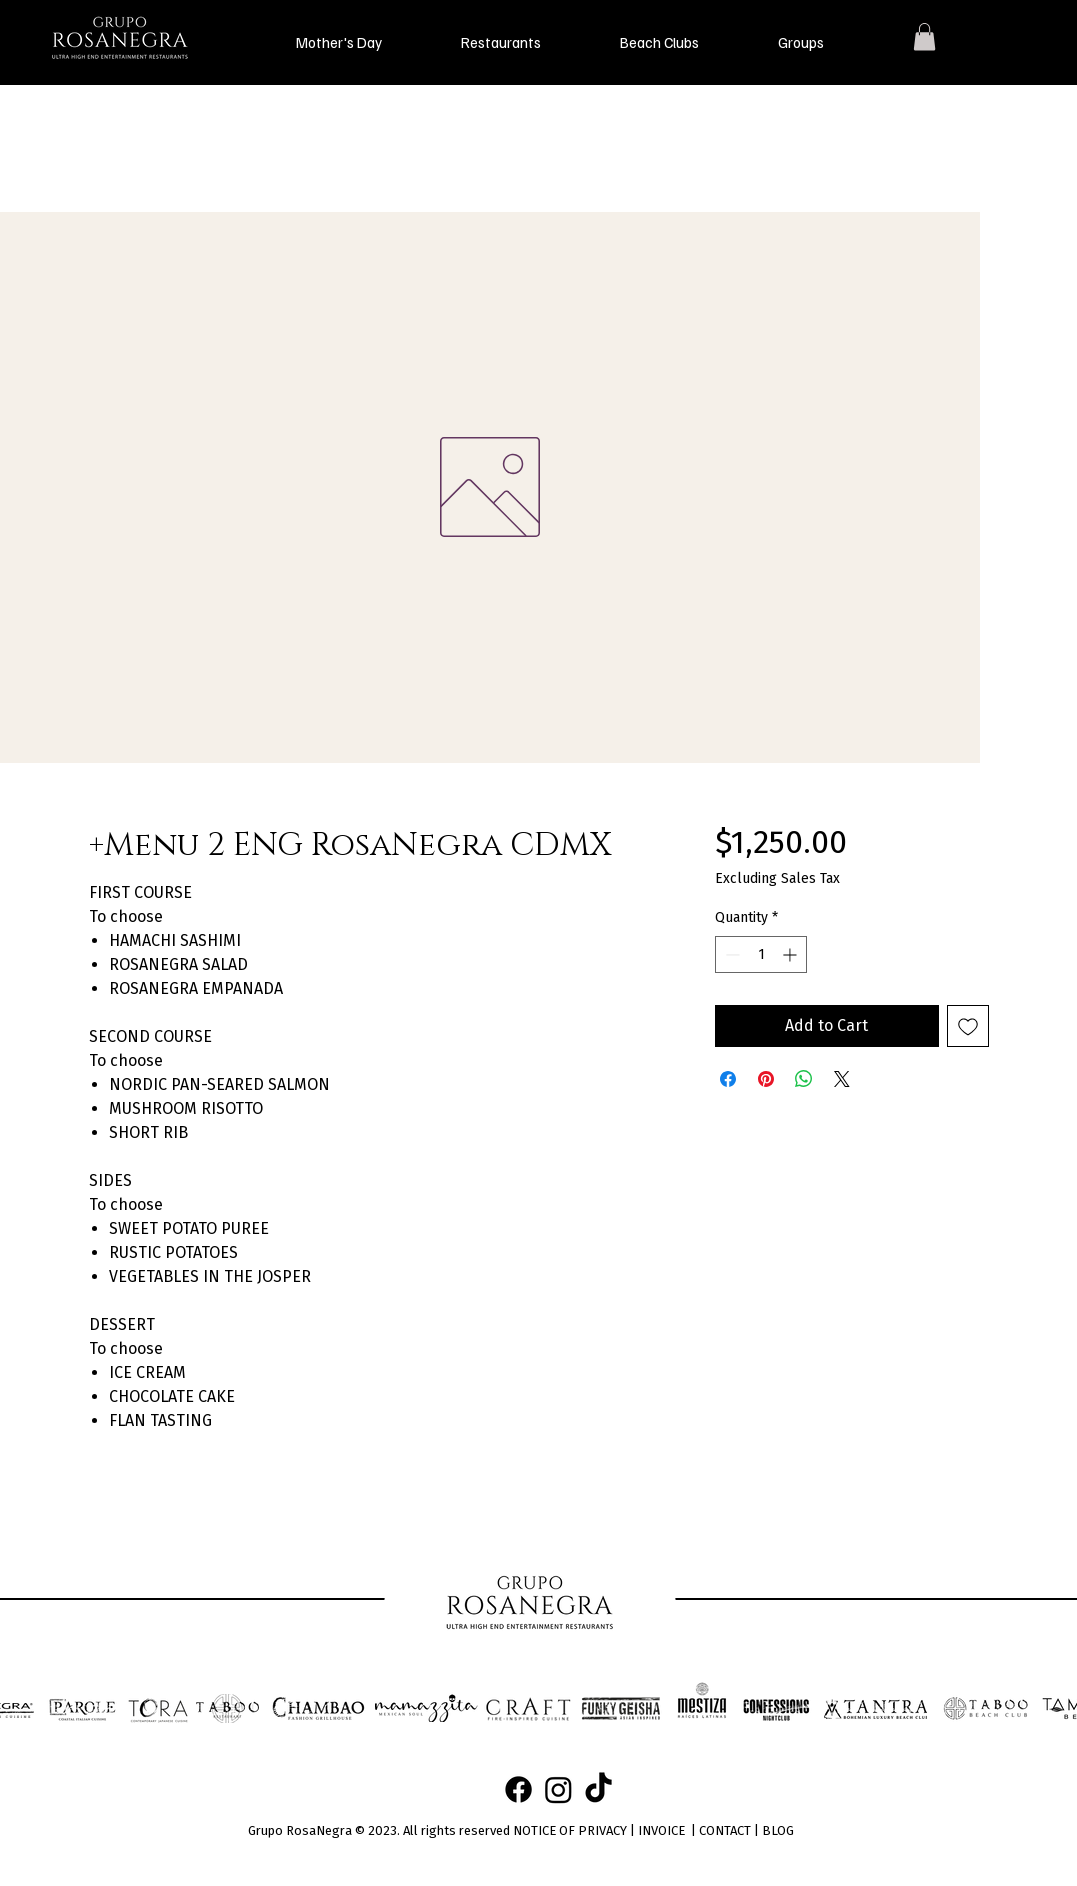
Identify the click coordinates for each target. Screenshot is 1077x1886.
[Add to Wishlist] (968, 1026)
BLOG (778, 1830)
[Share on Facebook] (728, 1079)
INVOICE (661, 1830)
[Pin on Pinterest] (766, 1079)
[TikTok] (598, 1789)
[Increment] (791, 954)
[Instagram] (558, 1789)
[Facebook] (518, 1789)
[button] (339, 42)
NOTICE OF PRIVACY (570, 1830)
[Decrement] (730, 954)
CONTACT (725, 1830)
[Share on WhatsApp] (804, 1079)
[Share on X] (842, 1079)
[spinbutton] (761, 954)
